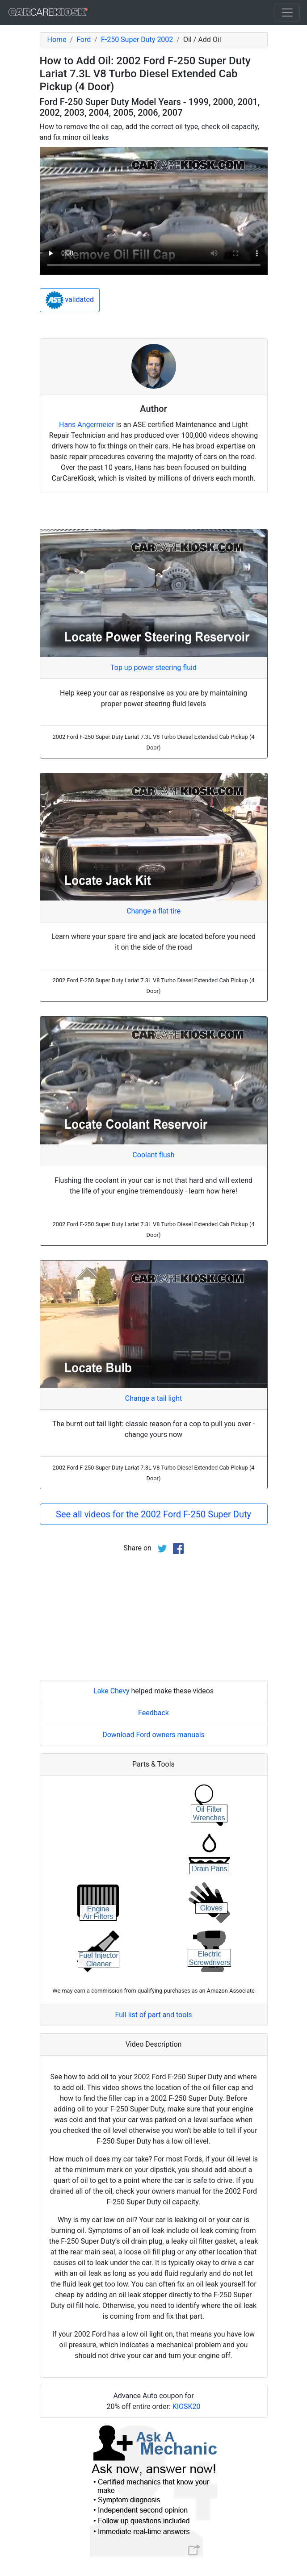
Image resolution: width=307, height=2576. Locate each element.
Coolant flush (153, 1155)
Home (57, 39)
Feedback (153, 1713)
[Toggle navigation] (287, 12)
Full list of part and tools (153, 2015)
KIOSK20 (186, 2406)
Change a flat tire (153, 911)
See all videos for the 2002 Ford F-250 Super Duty (153, 1514)
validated (70, 300)
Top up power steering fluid (153, 667)
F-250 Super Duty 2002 (137, 39)
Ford (83, 39)
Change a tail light (153, 1398)
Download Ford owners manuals (153, 1734)
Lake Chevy (111, 1691)
